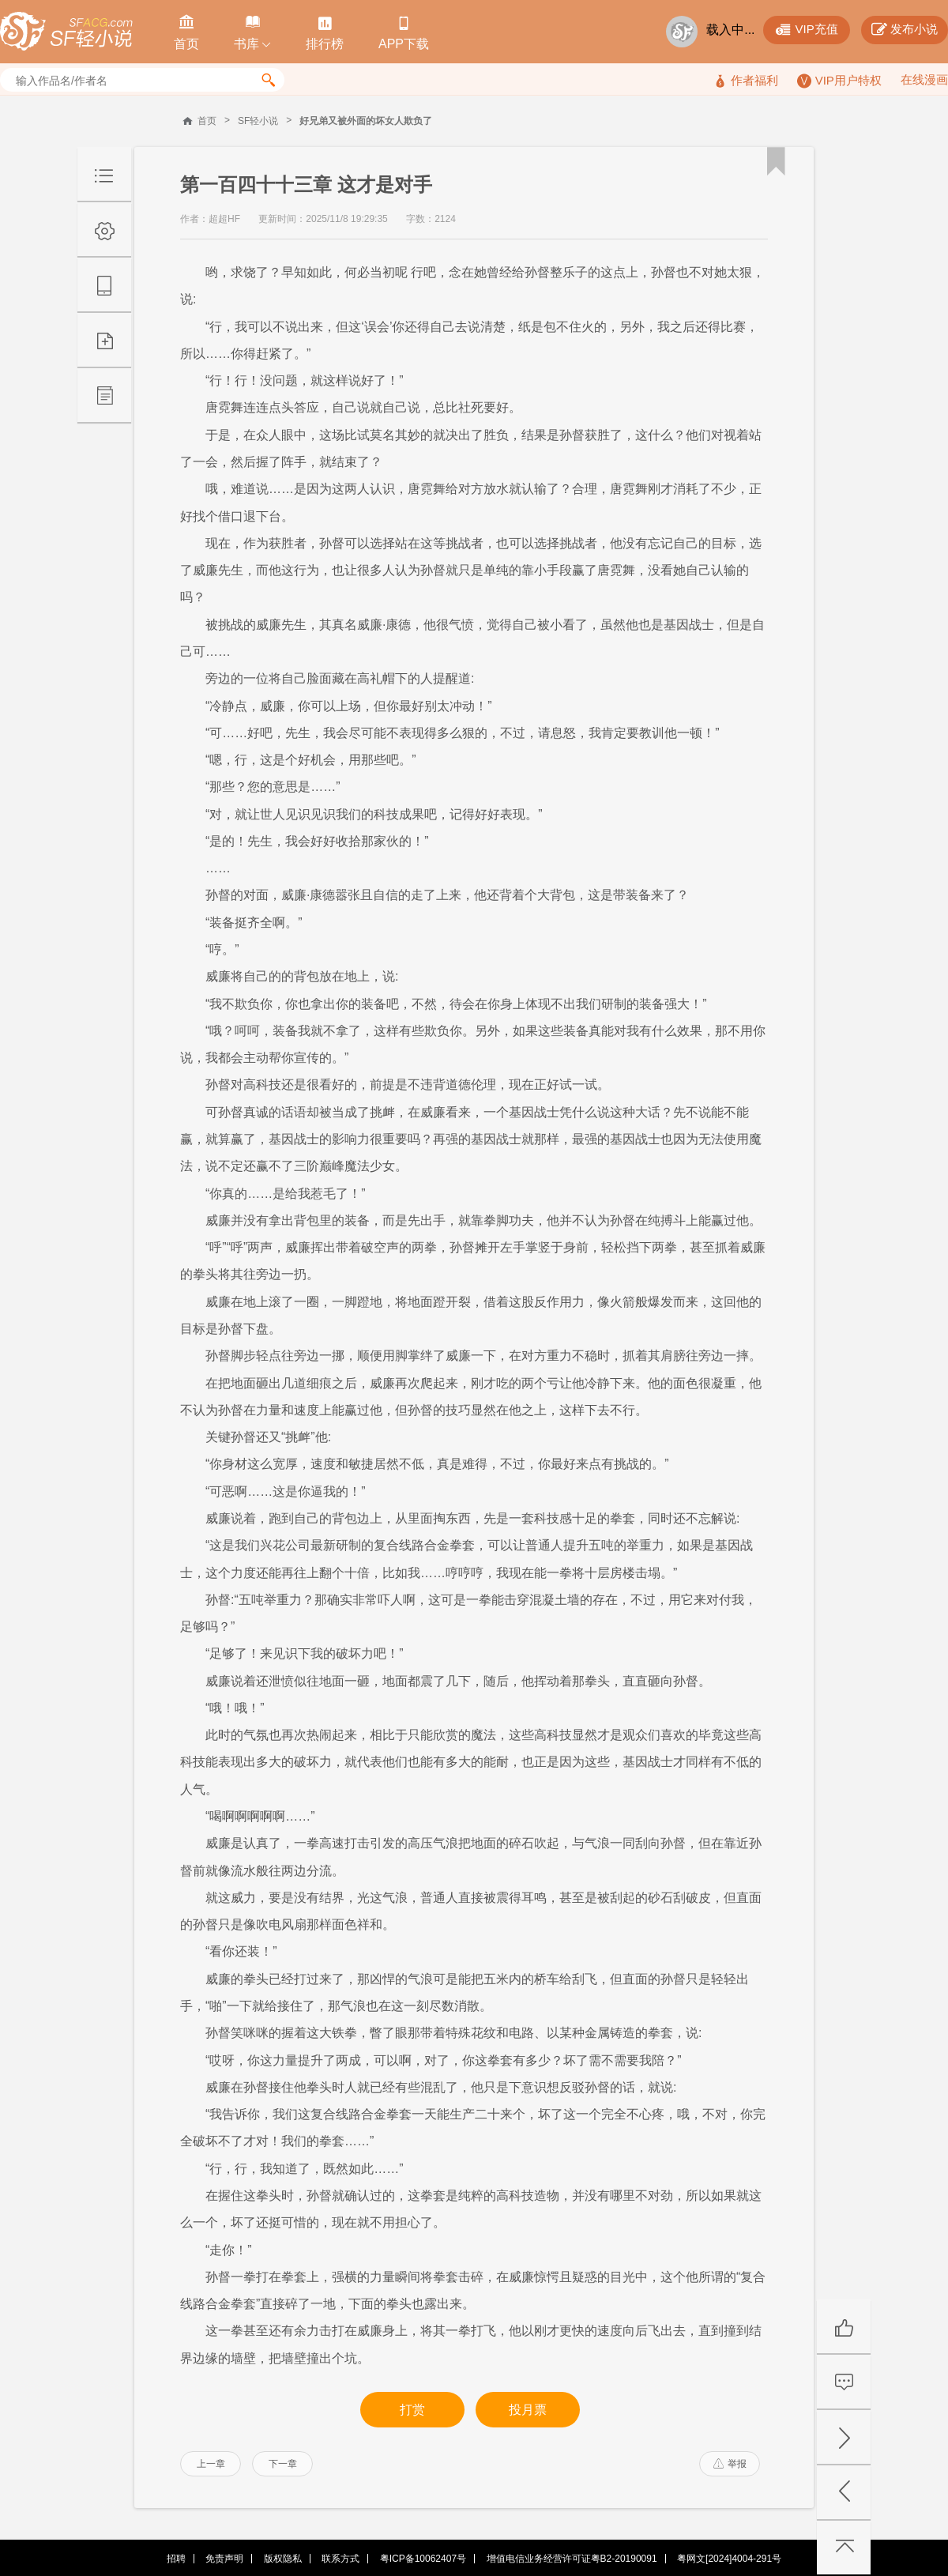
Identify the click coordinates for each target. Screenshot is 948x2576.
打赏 (412, 2409)
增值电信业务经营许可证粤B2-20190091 (572, 2558)
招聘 (176, 2558)
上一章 (211, 2463)
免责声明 (224, 2558)
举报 (730, 2463)
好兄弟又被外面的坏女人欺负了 (365, 120)
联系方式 (340, 2558)
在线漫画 (924, 79)
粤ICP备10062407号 (423, 2558)
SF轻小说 (258, 120)
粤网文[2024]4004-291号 (729, 2558)
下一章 (283, 2463)
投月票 (528, 2409)
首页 (207, 120)
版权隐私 (283, 2558)
